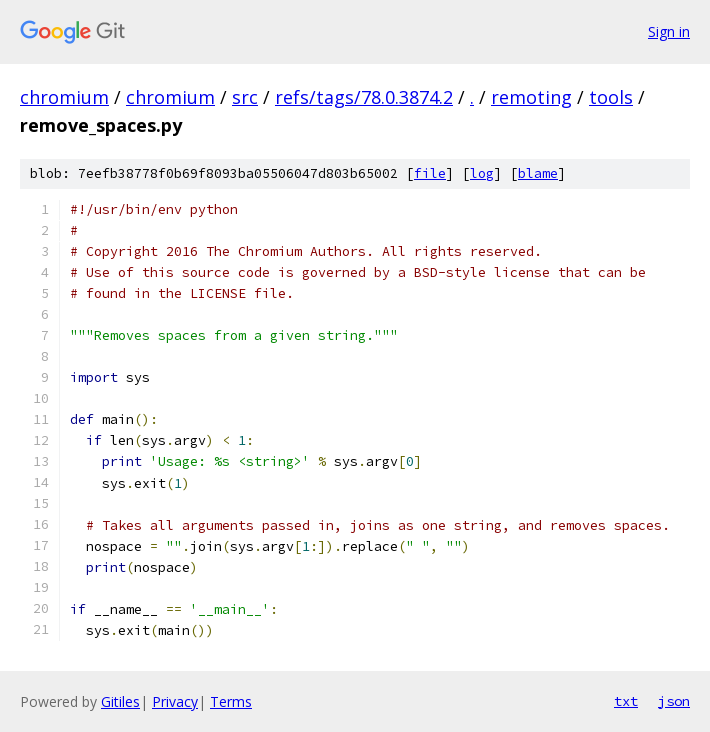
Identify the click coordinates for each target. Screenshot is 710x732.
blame (538, 173)
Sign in (669, 31)
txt (626, 701)
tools (611, 97)
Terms (231, 701)
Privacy (175, 701)
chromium (64, 97)
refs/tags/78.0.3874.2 (364, 97)
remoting (531, 97)
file (430, 173)
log (482, 173)
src (245, 97)
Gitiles (120, 701)
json (674, 701)
